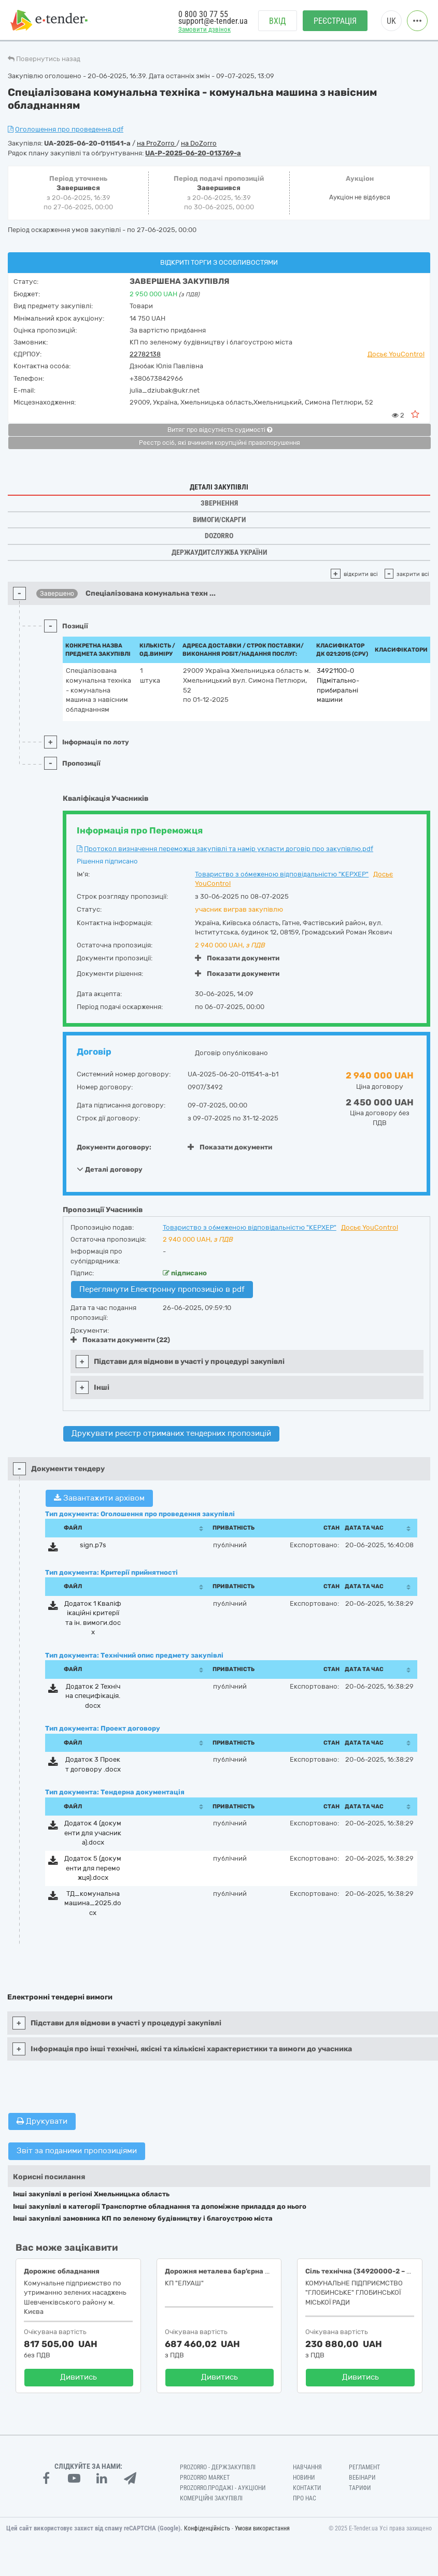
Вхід (277, 21)
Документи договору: (114, 1147)
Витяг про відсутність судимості (219, 430)
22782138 (145, 354)
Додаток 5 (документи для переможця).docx (92, 1867)
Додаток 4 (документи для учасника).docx (92, 1832)
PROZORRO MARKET (205, 2477)
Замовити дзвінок (204, 29)
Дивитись (78, 2377)
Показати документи (237, 958)
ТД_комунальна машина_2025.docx (92, 1903)
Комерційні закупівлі (211, 2498)
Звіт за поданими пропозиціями (77, 2150)
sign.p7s (93, 1545)
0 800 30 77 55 (203, 14)
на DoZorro (199, 143)
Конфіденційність (207, 2528)
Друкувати (42, 2121)
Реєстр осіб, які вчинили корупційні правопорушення (219, 443)
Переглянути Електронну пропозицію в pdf (162, 1289)
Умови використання (262, 2528)
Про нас (304, 2498)
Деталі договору (110, 1169)
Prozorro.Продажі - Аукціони (222, 2488)
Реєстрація (335, 21)
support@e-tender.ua (213, 21)
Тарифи (360, 2488)
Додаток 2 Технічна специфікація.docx (92, 1695)
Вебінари (362, 2477)
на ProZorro (156, 143)
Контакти (307, 2488)
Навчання (307, 2467)
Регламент (364, 2467)
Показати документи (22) (120, 1340)
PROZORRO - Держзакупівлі (218, 2467)
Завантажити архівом (99, 1498)
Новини (304, 2477)
